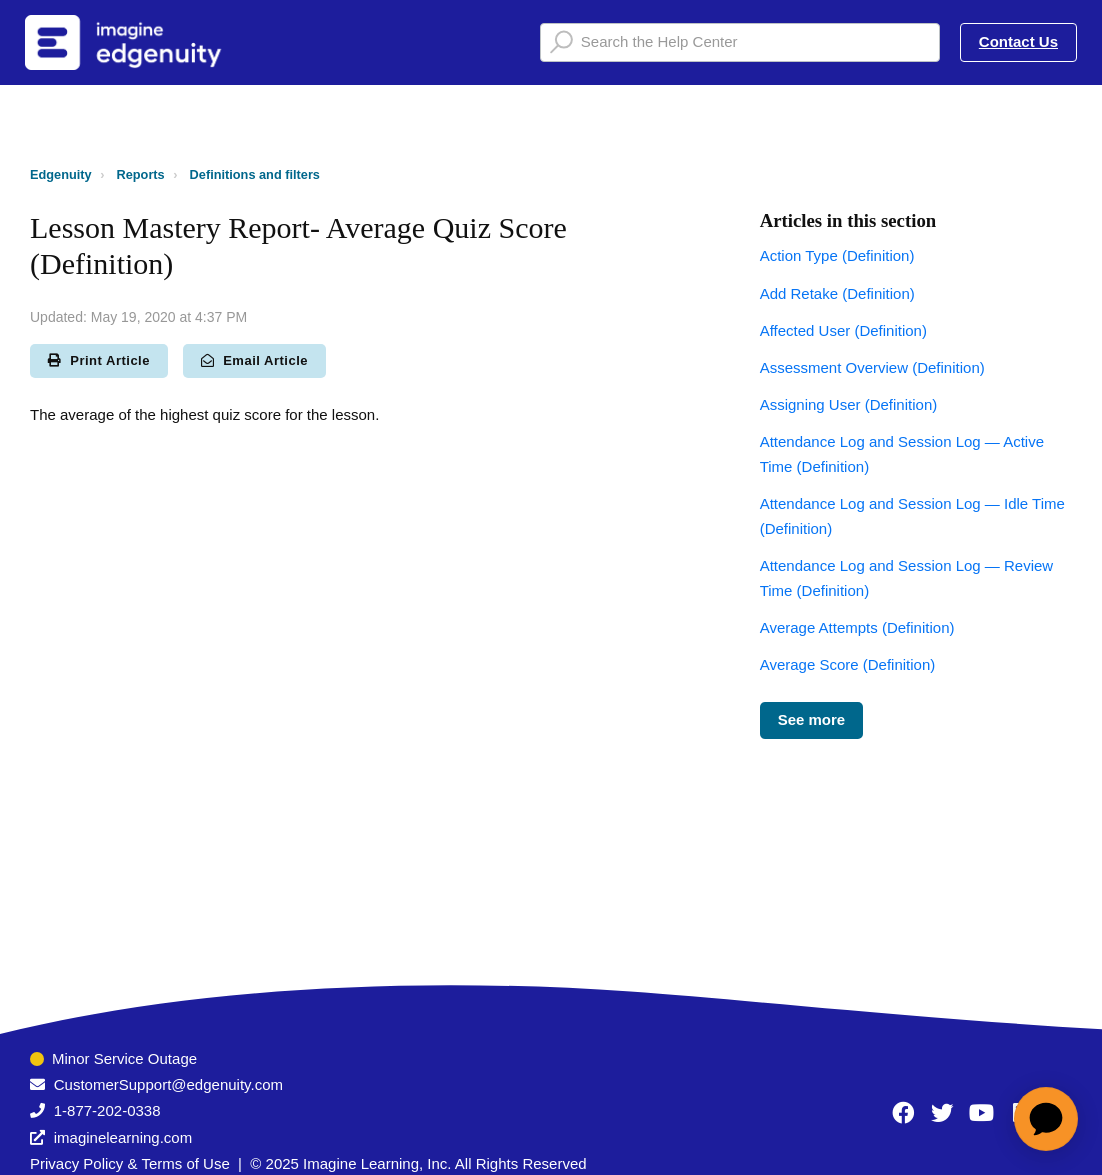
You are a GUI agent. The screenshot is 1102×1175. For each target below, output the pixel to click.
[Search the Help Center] (740, 42)
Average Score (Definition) (848, 664)
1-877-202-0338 (107, 1110)
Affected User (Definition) (843, 330)
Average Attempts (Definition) (857, 627)
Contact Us (1018, 41)
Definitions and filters (255, 174)
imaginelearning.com (123, 1137)
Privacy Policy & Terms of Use (130, 1163)
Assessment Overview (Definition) (872, 367)
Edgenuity (61, 174)
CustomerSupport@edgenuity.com (168, 1084)
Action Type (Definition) (837, 255)
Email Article (254, 360)
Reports (141, 174)
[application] (1046, 1119)
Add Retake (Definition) (837, 293)
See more (812, 719)
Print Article (99, 360)
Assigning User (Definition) (849, 404)
